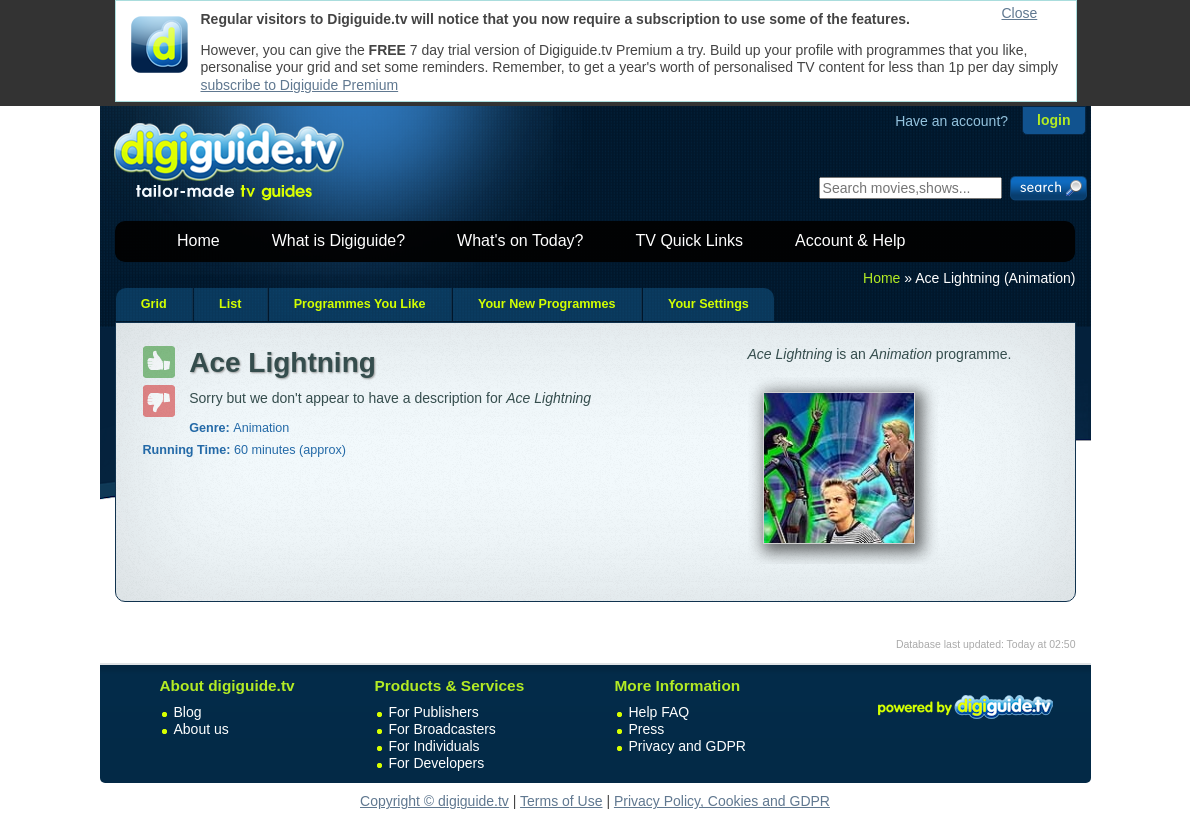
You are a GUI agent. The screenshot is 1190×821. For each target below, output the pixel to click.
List (230, 304)
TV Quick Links (689, 240)
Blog (188, 712)
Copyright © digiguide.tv (434, 801)
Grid (154, 304)
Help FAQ (659, 712)
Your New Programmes (547, 304)
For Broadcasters (442, 729)
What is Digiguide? (338, 240)
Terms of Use (561, 801)
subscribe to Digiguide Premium (300, 85)
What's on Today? (520, 240)
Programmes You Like (360, 304)
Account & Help (850, 240)
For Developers (437, 763)
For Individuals (434, 746)
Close (1020, 13)
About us (201, 729)
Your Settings (708, 304)
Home (198, 240)
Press (647, 729)
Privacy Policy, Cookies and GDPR (722, 801)
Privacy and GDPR (687, 746)
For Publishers (434, 712)
